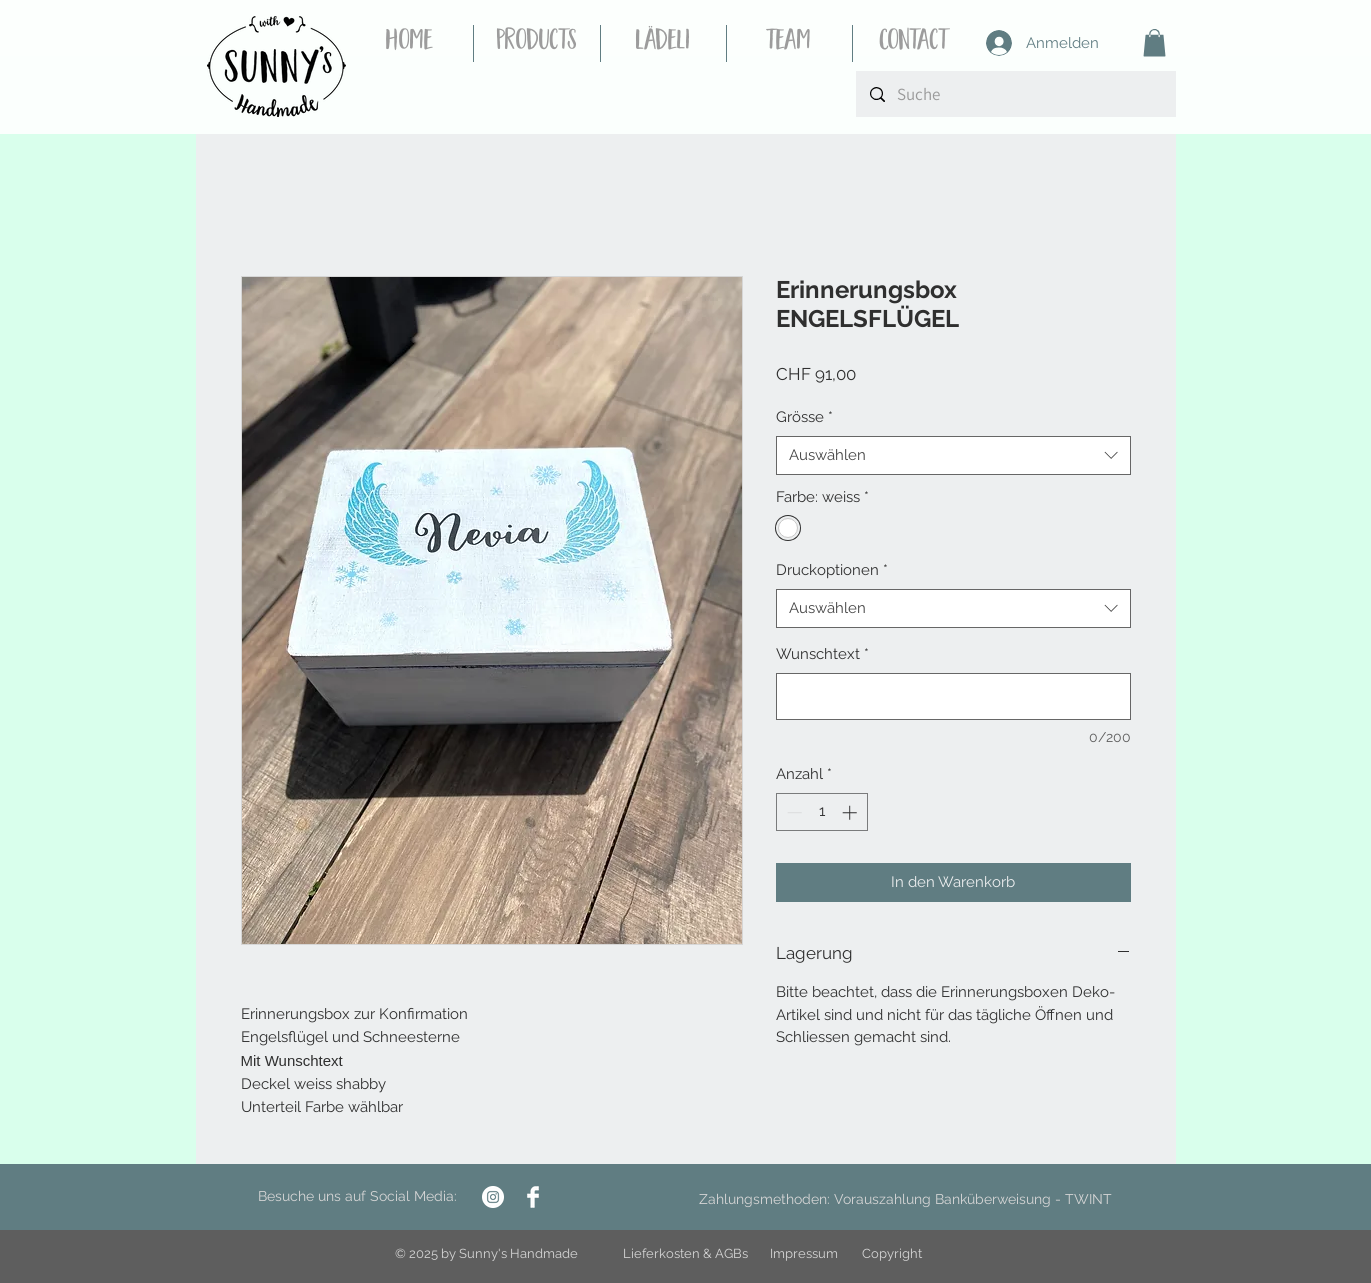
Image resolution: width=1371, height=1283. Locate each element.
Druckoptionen (832, 570)
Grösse (804, 417)
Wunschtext (822, 654)
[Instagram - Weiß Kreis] (493, 1197)
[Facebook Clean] (533, 1197)
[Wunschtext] (953, 696)
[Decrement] (792, 812)
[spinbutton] (821, 812)
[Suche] (1015, 94)
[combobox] (953, 455)
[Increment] (851, 812)
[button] (1154, 42)
